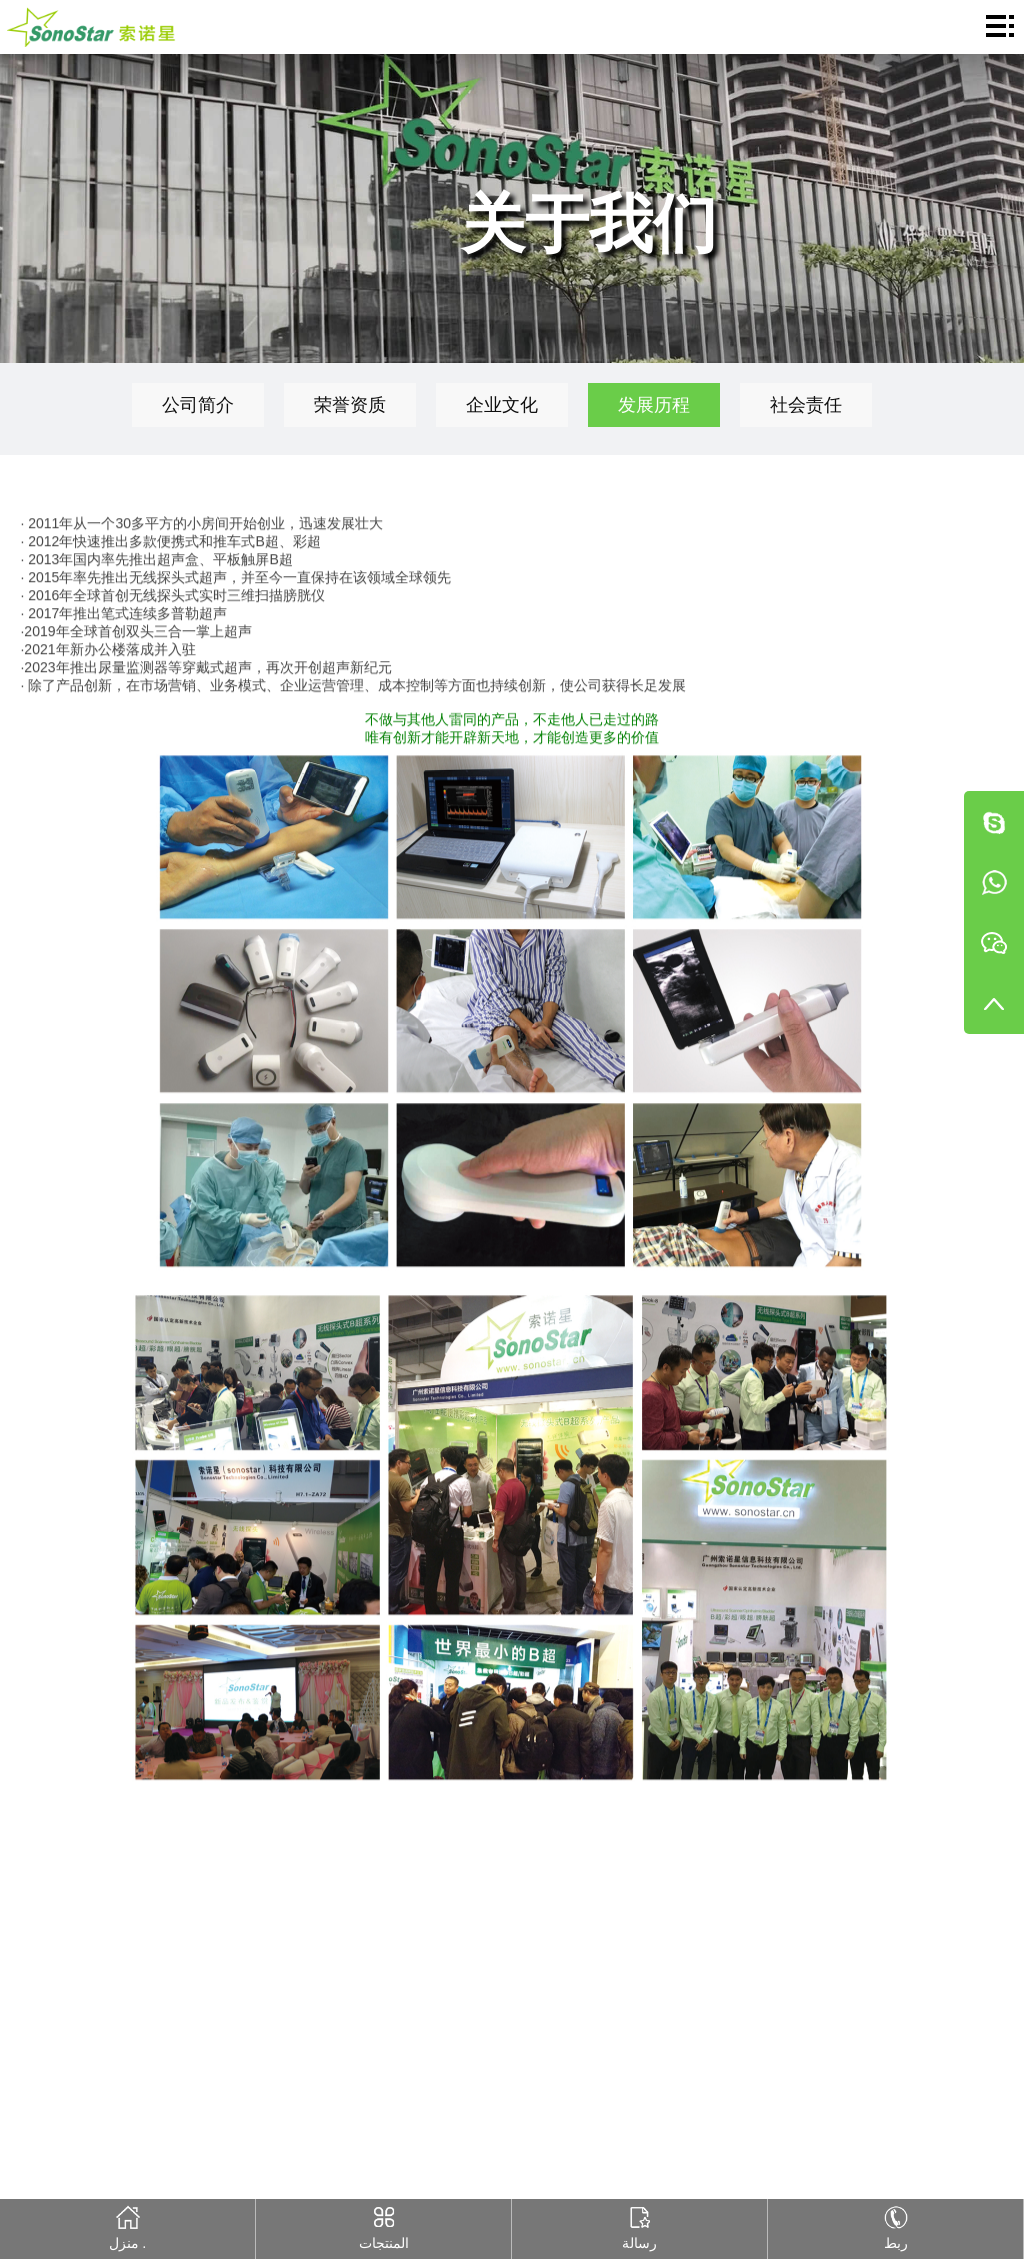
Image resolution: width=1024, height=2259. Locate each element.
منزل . (127, 2225)
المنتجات (383, 2225)
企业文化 (502, 405)
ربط (895, 2225)
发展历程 (654, 405)
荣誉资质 (350, 405)
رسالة (639, 2225)
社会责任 (806, 405)
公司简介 (198, 405)
